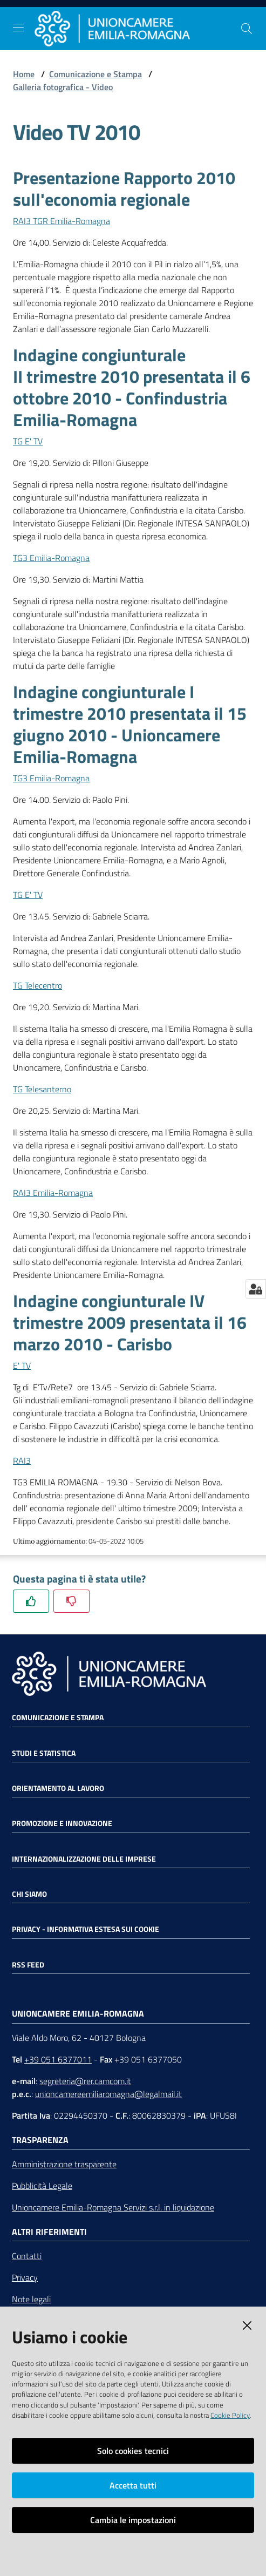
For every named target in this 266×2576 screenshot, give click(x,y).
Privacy (25, 2277)
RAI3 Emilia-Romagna (53, 1192)
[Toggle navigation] (18, 27)
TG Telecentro (37, 985)
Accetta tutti (133, 2485)
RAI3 (22, 1460)
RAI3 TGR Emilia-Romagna (61, 220)
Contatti (27, 2255)
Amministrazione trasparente (64, 2164)
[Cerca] (246, 28)
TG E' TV (28, 441)
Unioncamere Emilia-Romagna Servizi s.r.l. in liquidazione (113, 2207)
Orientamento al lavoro (58, 1788)
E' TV (22, 1365)
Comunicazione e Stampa (95, 73)
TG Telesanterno (42, 1089)
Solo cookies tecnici (133, 2450)
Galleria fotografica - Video (63, 86)
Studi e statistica (44, 1753)
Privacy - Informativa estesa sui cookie (85, 1929)
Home (24, 73)
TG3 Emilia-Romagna (51, 557)
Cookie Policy (230, 2415)
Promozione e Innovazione (62, 1823)
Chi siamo (29, 1894)
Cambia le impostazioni (133, 2519)
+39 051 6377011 (58, 2059)
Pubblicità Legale (42, 2185)
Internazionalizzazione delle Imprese (84, 1859)
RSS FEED (28, 1964)
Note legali (31, 2299)
